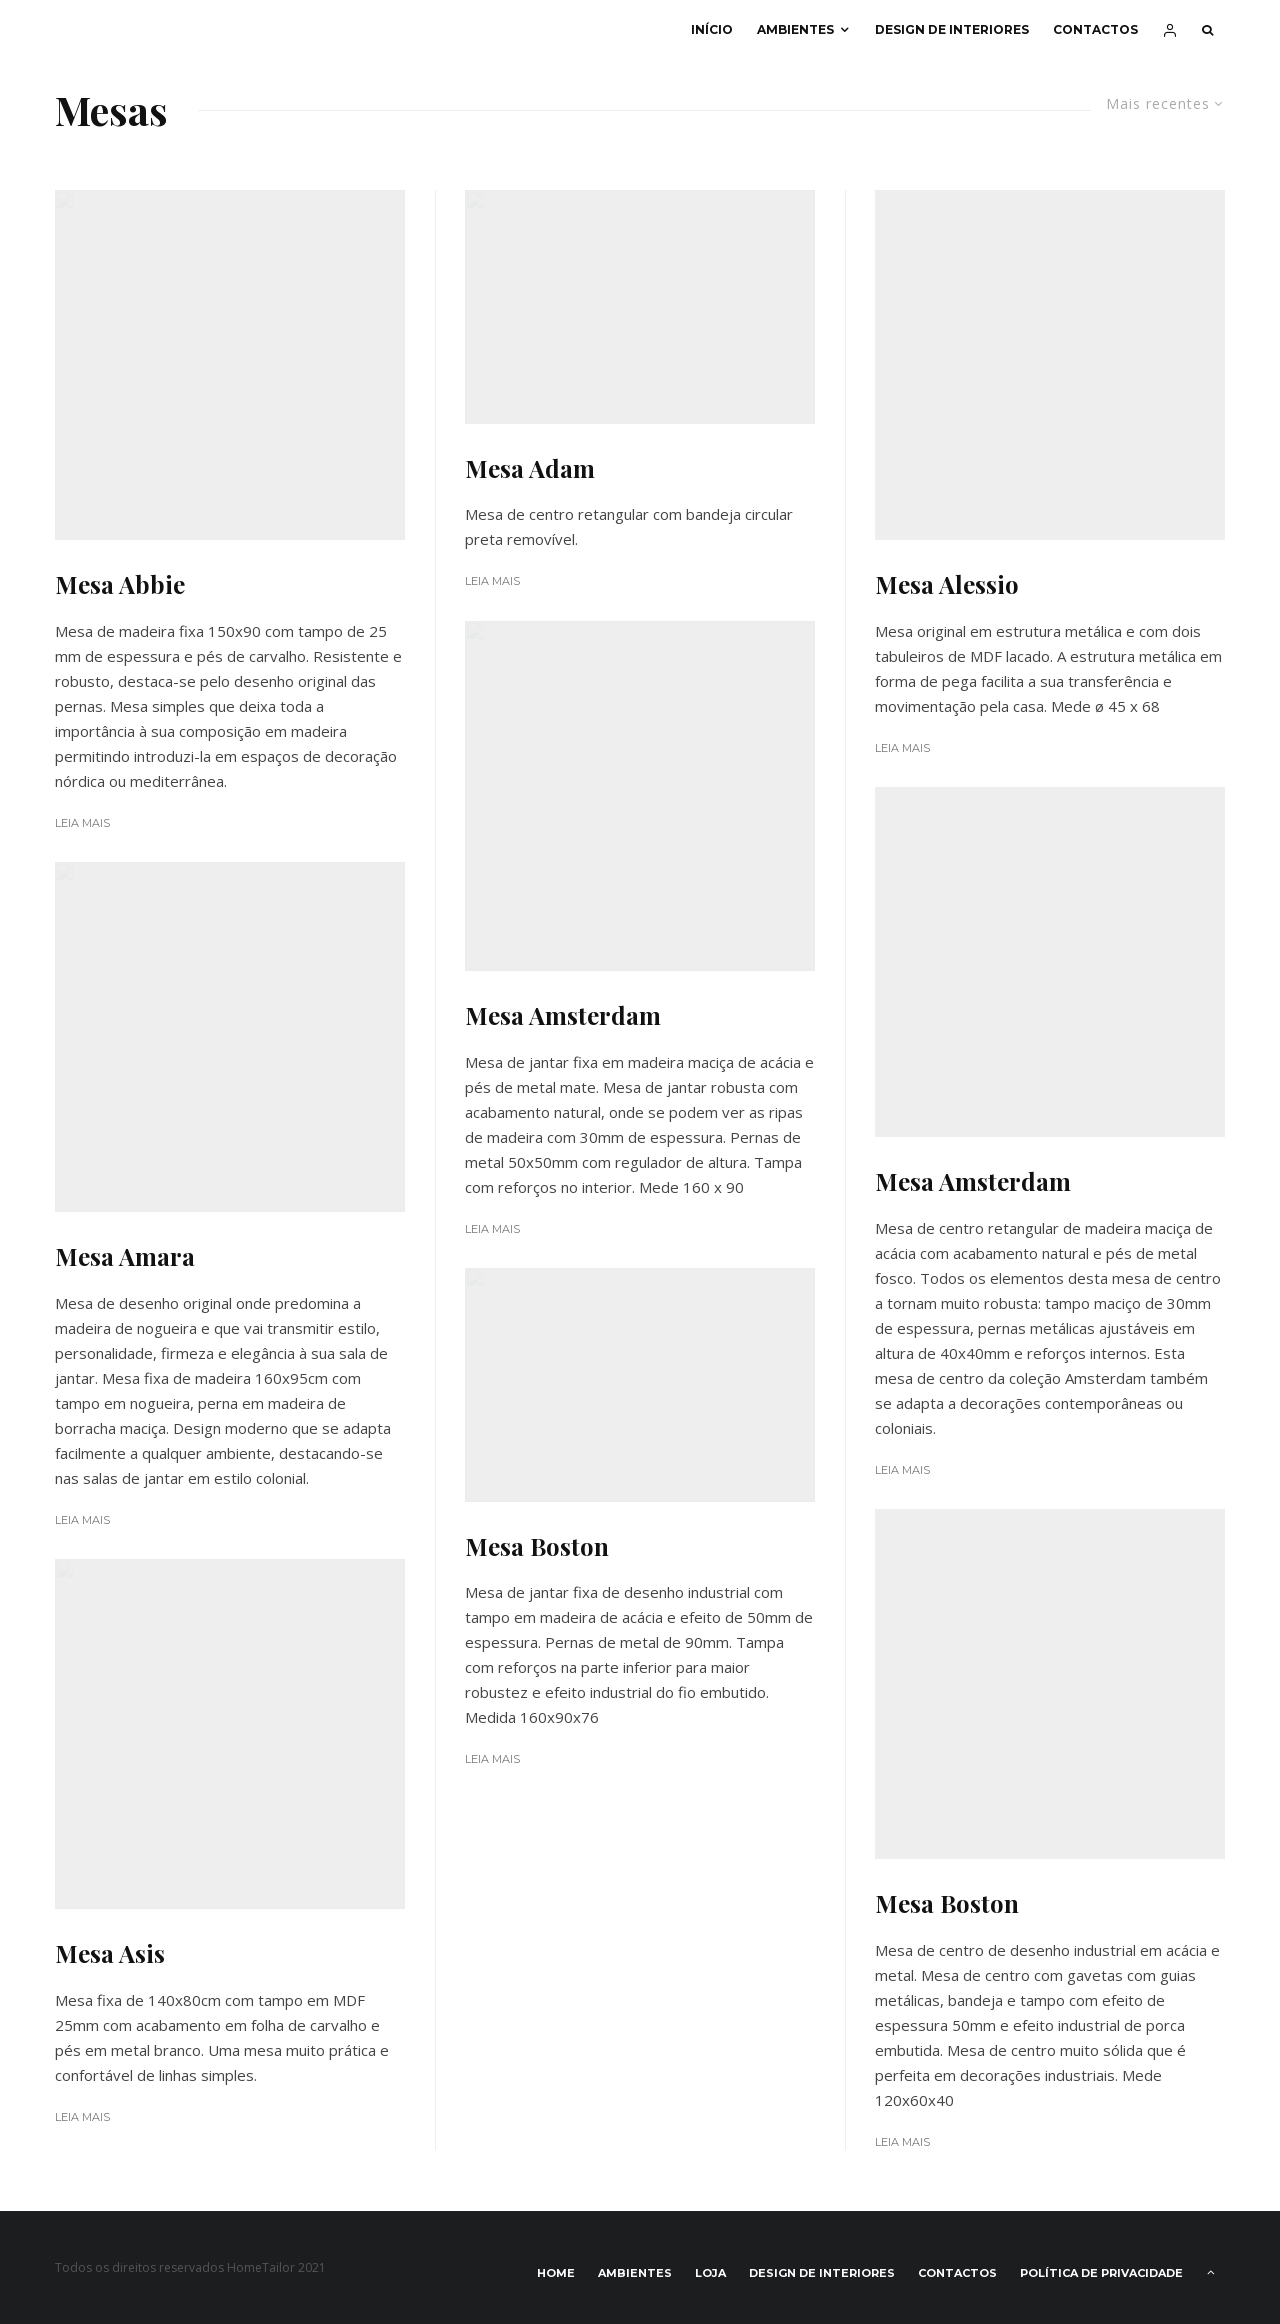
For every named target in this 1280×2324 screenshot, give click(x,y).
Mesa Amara (125, 1256)
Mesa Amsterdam (563, 1015)
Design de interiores (952, 29)
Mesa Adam (530, 468)
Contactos (1095, 29)
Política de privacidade (1101, 2273)
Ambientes (795, 29)
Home (556, 2273)
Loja (710, 2273)
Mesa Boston (537, 1546)
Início (712, 29)
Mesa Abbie (120, 584)
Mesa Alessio (947, 584)
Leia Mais (82, 823)
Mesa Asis (110, 1953)
